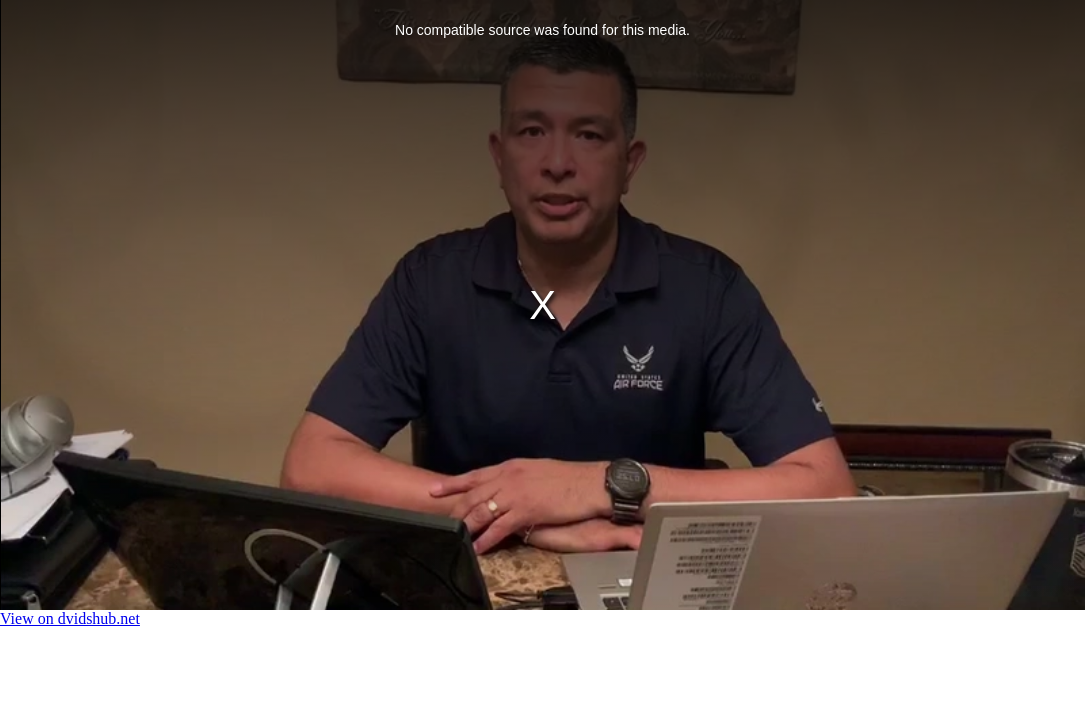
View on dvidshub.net (70, 618)
